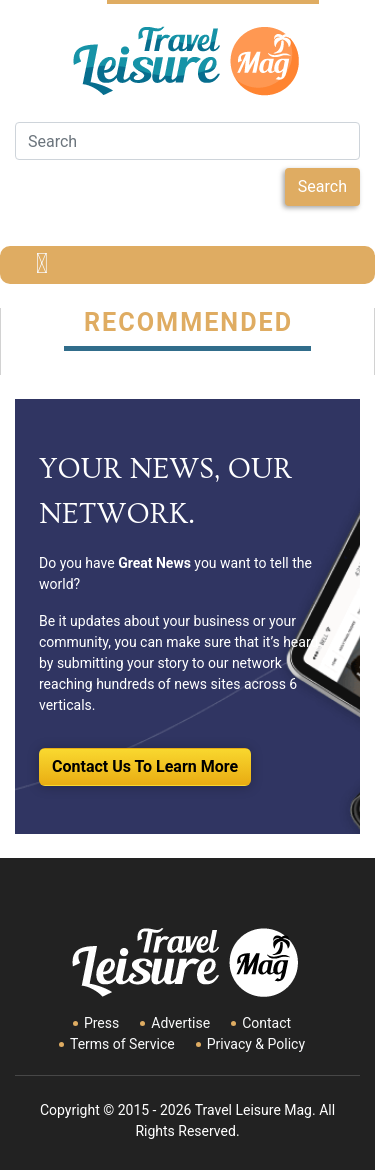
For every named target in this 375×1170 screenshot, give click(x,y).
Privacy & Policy (256, 1044)
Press (101, 1023)
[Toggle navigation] (42, 265)
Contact (266, 1023)
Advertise (180, 1023)
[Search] (187, 141)
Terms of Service (122, 1044)
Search (322, 186)
